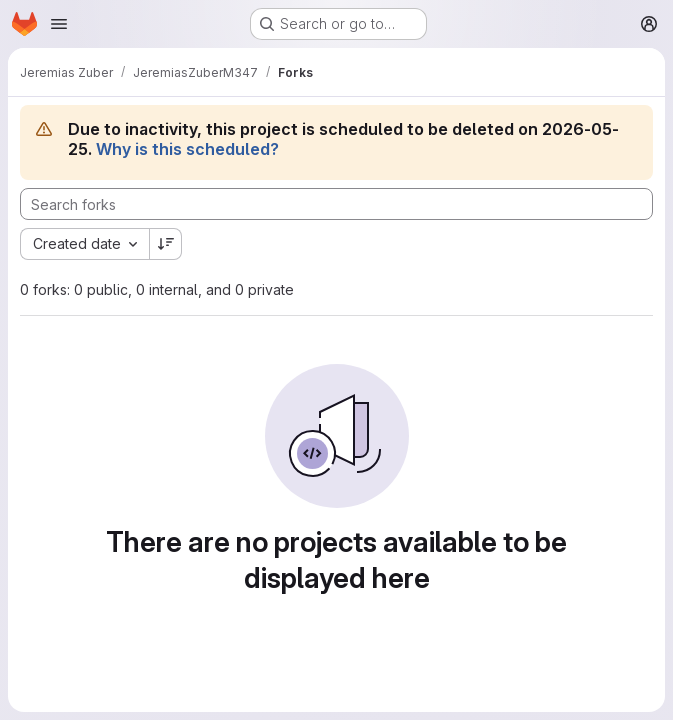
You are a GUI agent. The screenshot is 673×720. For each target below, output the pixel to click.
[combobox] (84, 244)
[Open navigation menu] (59, 24)
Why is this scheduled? (187, 149)
